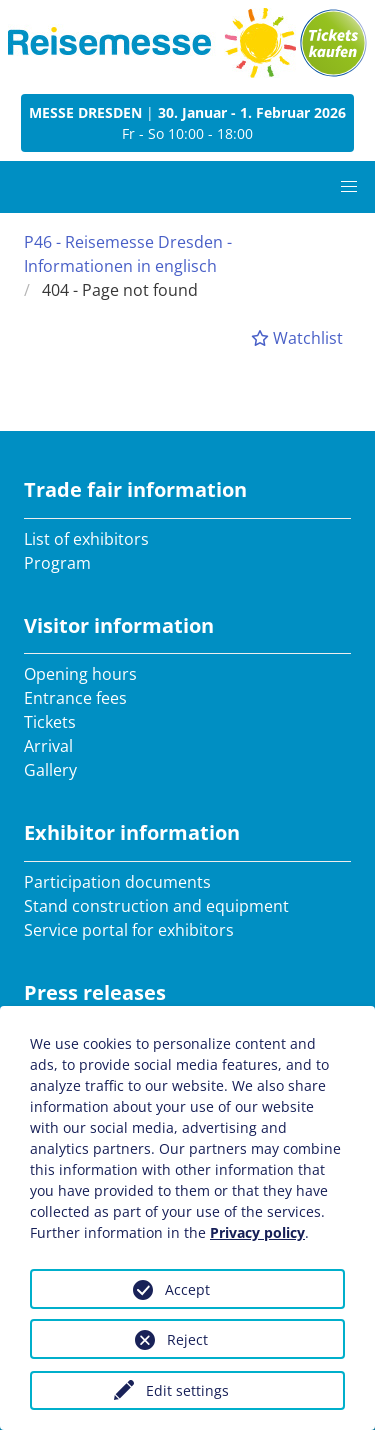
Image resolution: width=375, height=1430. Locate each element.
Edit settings (187, 1390)
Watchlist (297, 338)
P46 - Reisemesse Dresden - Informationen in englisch (128, 254)
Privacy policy (257, 1232)
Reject (187, 1339)
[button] (349, 187)
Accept (187, 1289)
